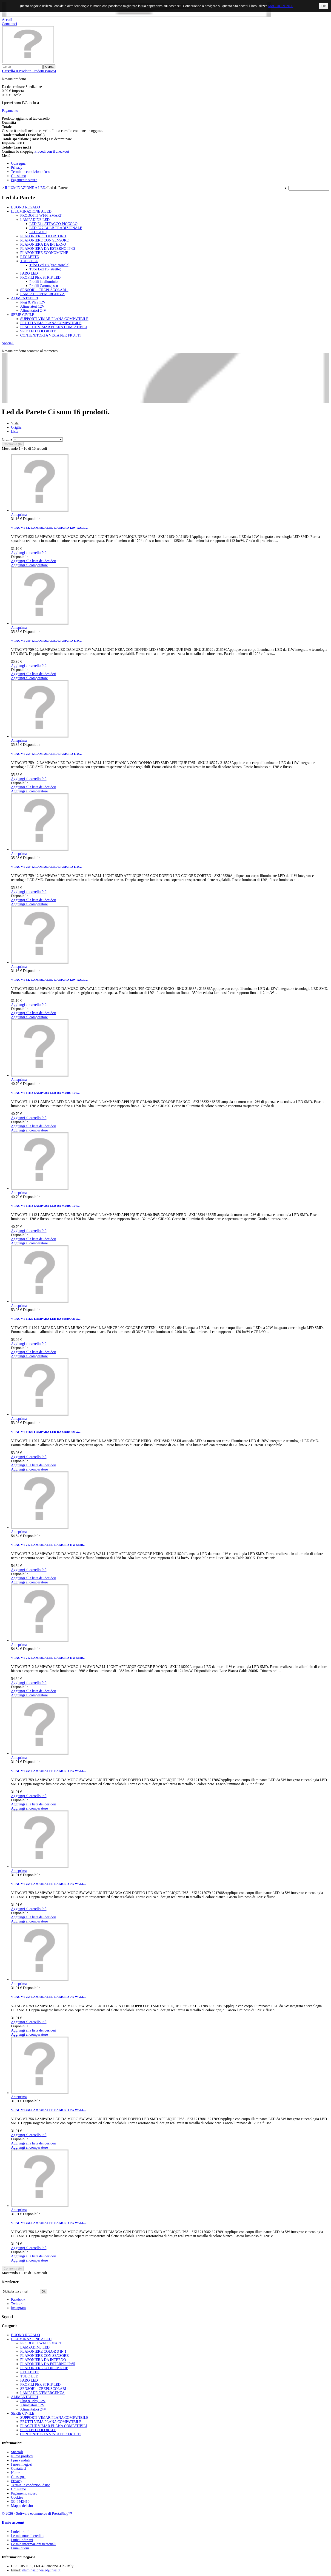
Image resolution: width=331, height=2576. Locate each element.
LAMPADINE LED (35, 220)
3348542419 (20, 2501)
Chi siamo (18, 176)
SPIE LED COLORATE (38, 331)
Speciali (8, 343)
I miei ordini (20, 2532)
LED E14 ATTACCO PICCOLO (53, 224)
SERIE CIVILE (22, 315)
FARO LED (29, 273)
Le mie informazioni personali (33, 2544)
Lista (14, 431)
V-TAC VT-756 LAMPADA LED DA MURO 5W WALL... (48, 2110)
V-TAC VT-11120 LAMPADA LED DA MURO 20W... (45, 1318)
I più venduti (20, 2460)
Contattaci (9, 24)
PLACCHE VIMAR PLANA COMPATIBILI (53, 327)
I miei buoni (20, 2548)
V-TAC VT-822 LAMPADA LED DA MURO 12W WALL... (49, 527)
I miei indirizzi (22, 2540)
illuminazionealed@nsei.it (41, 2570)
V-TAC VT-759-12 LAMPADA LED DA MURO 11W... (46, 640)
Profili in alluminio (43, 281)
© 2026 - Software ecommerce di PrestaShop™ (37, 2513)
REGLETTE (29, 257)
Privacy (16, 167)
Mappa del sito (22, 2506)
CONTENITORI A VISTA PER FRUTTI (50, 335)
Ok (323, 6)
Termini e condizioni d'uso (30, 172)
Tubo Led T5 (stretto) (45, 269)
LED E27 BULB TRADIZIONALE (55, 228)
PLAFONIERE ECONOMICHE (44, 253)
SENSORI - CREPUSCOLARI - (44, 290)
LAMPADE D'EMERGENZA (42, 294)
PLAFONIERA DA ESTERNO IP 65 (47, 248)
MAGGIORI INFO (280, 6)
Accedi (7, 20)
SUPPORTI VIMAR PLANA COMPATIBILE (54, 319)
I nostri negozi (21, 2464)
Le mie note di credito (27, 2536)
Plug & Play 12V (33, 302)
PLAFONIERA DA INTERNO (43, 244)
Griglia (16, 427)
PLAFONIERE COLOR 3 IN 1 (43, 236)
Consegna (18, 163)
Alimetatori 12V (32, 306)
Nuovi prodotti (22, 2456)
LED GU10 (37, 232)
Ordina (7, 439)
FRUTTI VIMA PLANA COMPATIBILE (50, 323)
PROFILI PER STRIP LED (40, 277)
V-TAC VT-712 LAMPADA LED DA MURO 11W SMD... (48, 1544)
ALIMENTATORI (24, 298)
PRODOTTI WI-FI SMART (41, 215)
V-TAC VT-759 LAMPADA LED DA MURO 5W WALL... (48, 1771)
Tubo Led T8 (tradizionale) (49, 265)
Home (15, 2473)
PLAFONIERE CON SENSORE (44, 240)
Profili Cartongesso (43, 286)
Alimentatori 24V (33, 310)
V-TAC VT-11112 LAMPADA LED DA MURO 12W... (45, 1092)
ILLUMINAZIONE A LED (31, 211)
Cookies (17, 2497)
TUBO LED (29, 261)
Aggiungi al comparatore (29, 565)
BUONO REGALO (25, 207)
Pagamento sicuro (24, 180)
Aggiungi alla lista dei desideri (33, 561)
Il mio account (13, 2522)
